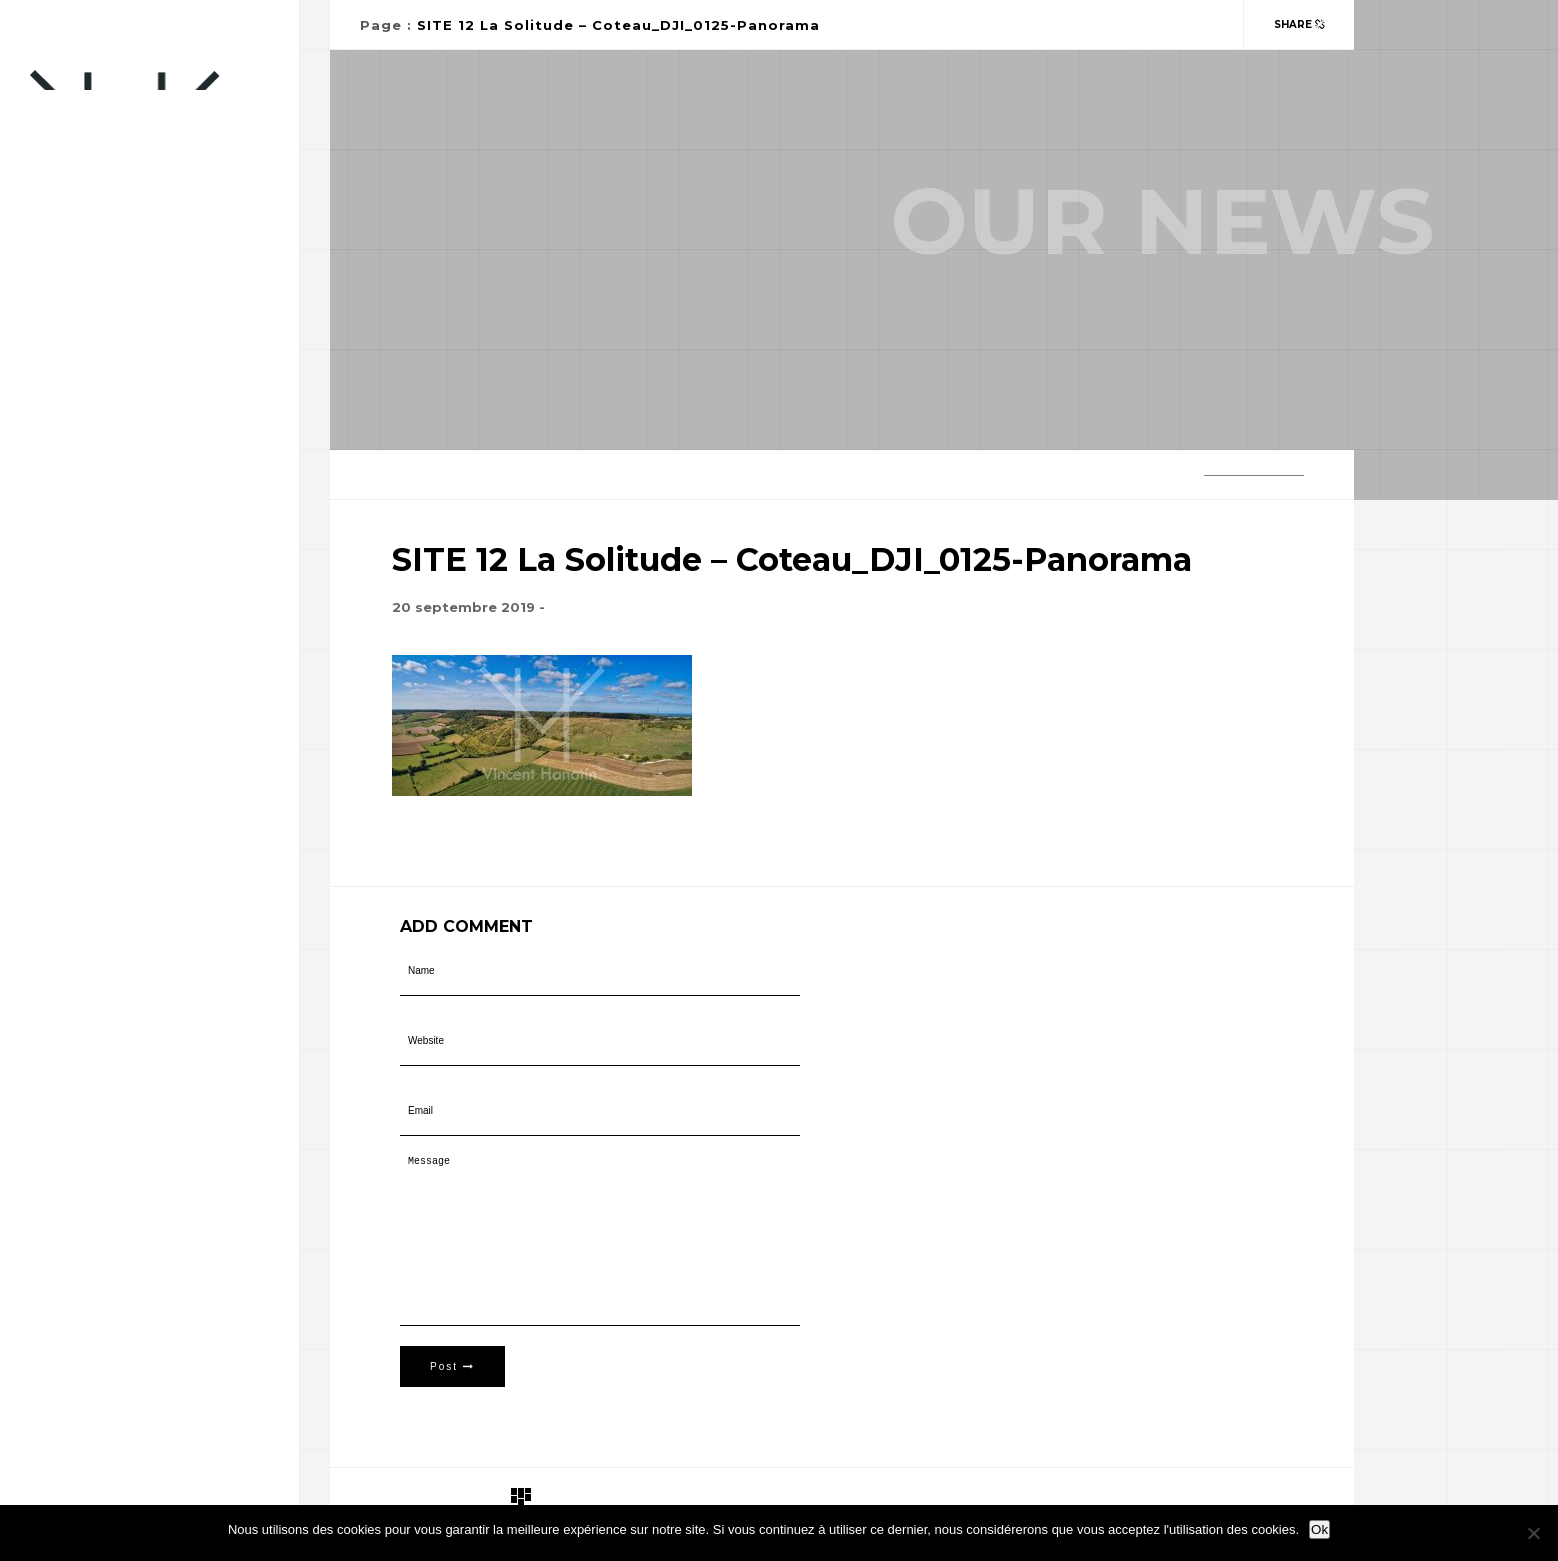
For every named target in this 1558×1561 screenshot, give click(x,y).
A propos (64, 518)
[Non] (1533, 1533)
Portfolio (70, 398)
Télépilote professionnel (128, 478)
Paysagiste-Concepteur (118, 358)
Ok (1319, 1529)
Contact (63, 438)
